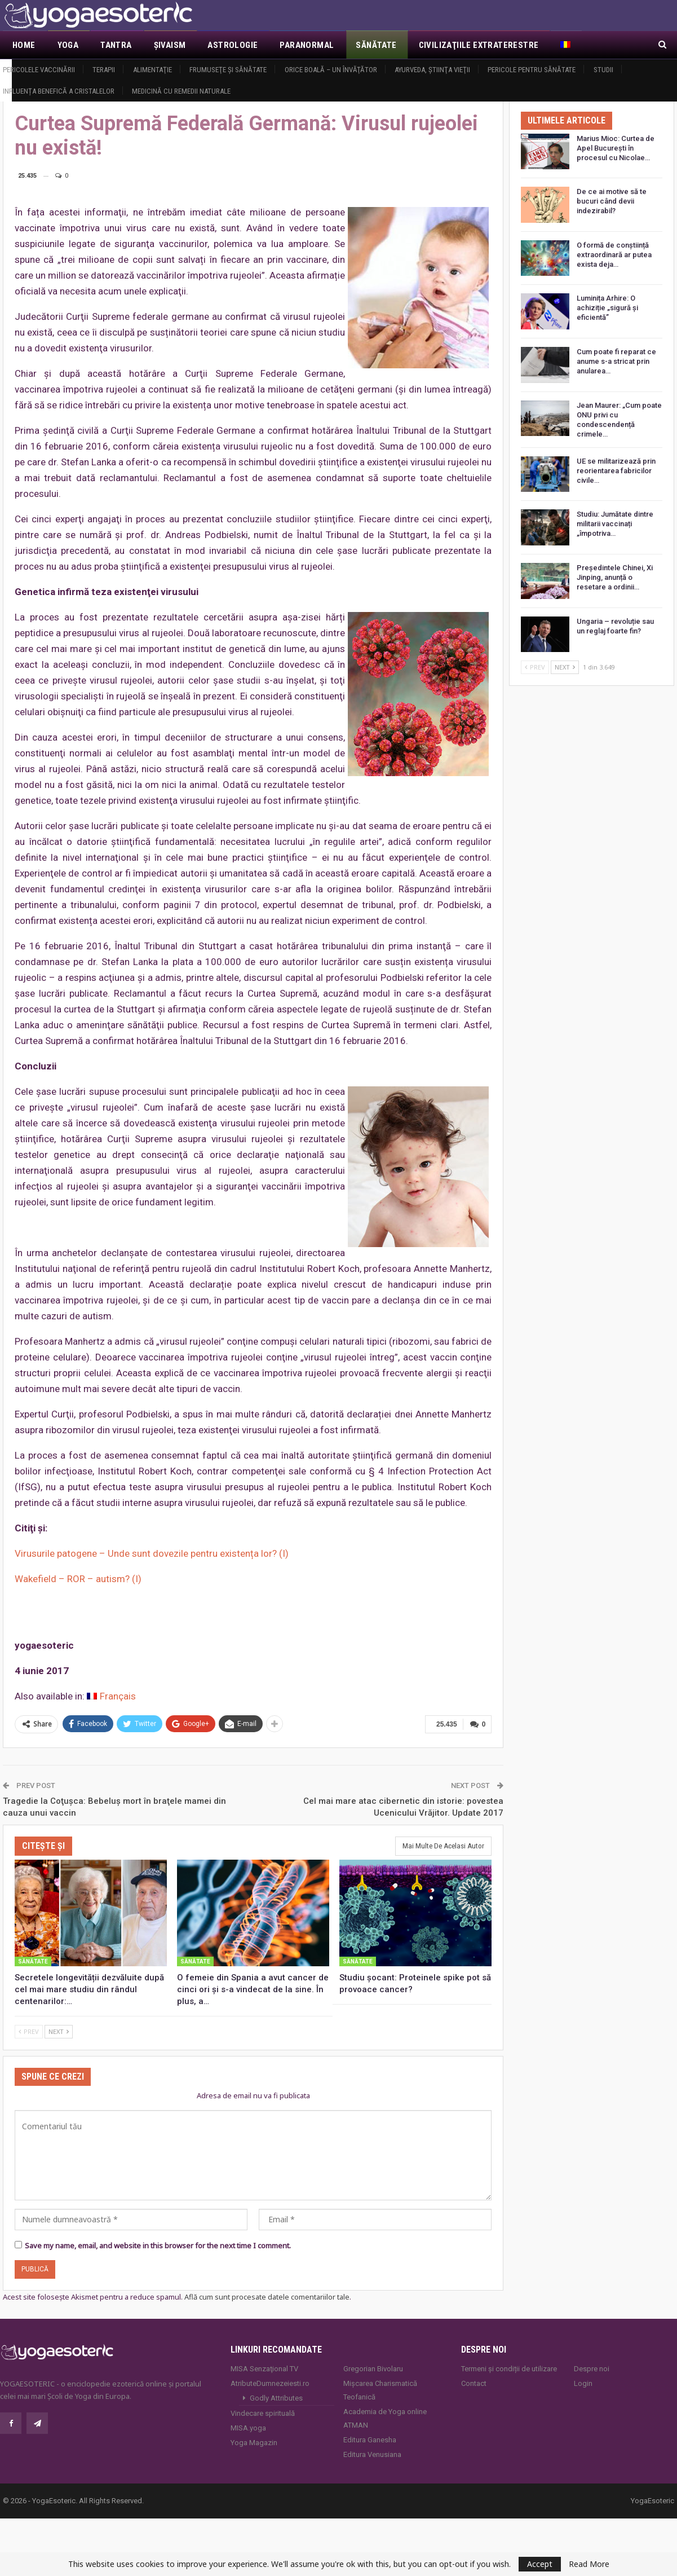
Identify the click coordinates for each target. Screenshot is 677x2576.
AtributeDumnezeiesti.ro (270, 2381)
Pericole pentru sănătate (532, 69)
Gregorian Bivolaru (373, 2367)
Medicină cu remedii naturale (181, 91)
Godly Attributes (276, 2396)
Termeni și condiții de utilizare (509, 2367)
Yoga (68, 45)
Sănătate (376, 45)
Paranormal (307, 45)
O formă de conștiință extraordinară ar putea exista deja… (614, 254)
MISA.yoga (248, 2426)
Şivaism (170, 45)
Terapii (103, 69)
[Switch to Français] (111, 1696)
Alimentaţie (152, 69)
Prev (29, 2029)
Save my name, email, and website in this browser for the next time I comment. (158, 2244)
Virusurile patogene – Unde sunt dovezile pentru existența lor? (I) (152, 1553)
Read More (589, 2564)
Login (583, 2381)
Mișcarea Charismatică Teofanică (380, 2388)
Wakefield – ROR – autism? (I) (78, 1578)
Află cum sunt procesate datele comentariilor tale (266, 2296)
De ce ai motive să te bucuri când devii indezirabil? (612, 201)
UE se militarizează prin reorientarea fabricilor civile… (616, 471)
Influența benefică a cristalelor (58, 91)
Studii (603, 69)
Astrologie (232, 45)
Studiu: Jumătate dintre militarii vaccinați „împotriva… (615, 524)
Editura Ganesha (369, 2438)
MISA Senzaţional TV (264, 2367)
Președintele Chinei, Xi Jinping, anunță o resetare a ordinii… (615, 577)
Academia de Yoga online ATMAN (385, 2417)
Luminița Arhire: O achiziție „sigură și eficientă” (607, 308)
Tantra (115, 45)
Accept (539, 2564)
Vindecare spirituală (263, 2411)
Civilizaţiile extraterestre (479, 45)
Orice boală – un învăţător (331, 69)
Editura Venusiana (372, 2453)
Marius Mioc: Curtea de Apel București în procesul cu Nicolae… (615, 148)
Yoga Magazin (254, 2441)
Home (24, 45)
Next (58, 2029)
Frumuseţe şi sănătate (228, 69)
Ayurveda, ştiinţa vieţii (432, 69)
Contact (473, 2381)
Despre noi (591, 2367)
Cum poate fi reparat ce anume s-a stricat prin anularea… (616, 361)
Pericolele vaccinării (39, 69)
